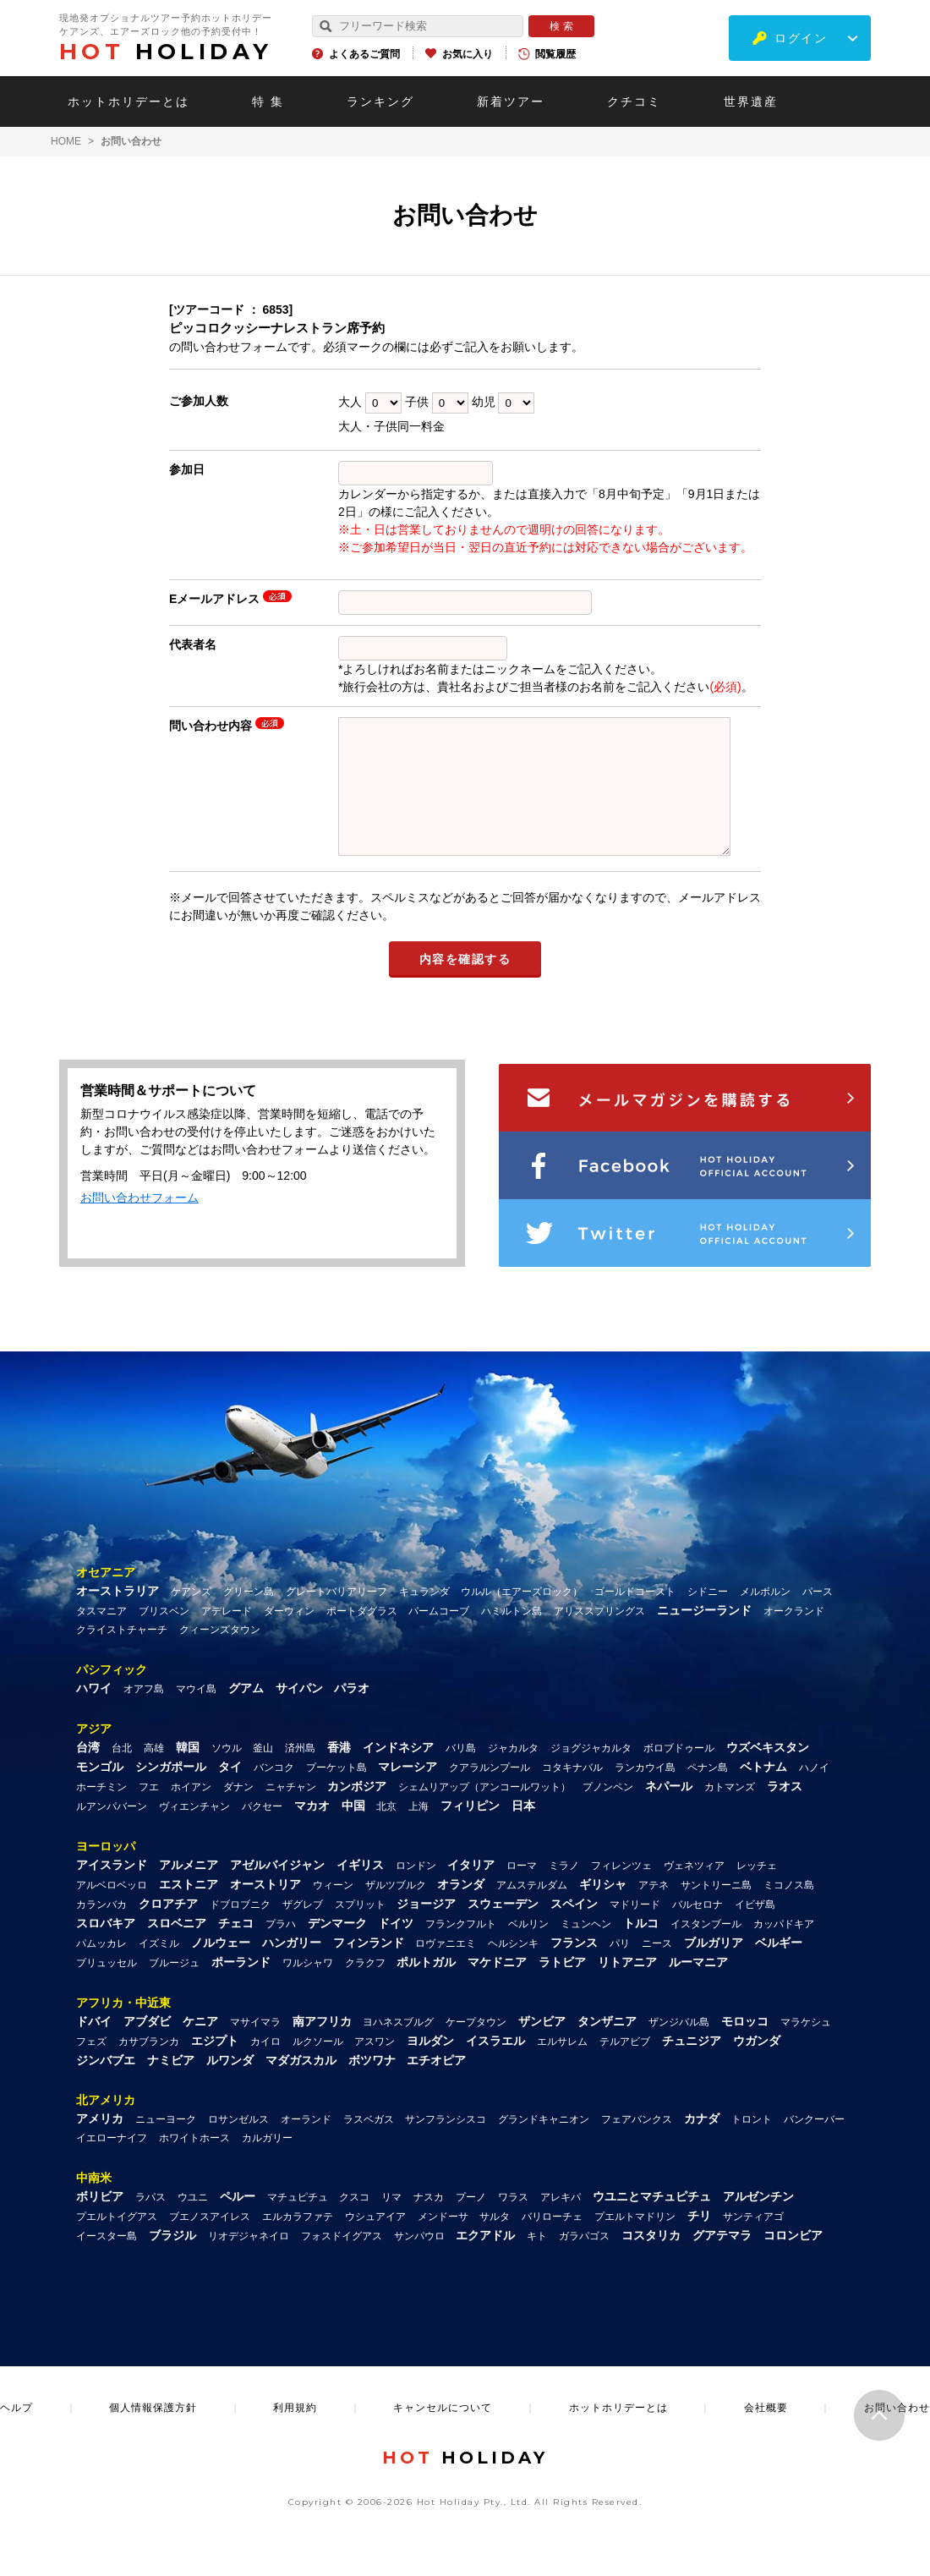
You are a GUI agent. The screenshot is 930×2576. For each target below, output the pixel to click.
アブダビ (147, 2046)
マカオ (312, 1831)
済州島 (300, 1773)
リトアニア (627, 1987)
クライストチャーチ (121, 1655)
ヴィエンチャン (194, 1832)
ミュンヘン (586, 1949)
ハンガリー (291, 1968)
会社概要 (766, 2433)
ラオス (784, 1811)
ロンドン (416, 1891)
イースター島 (106, 2261)
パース (817, 1617)
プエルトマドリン (635, 2242)
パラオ (351, 1713)
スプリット (360, 1930)
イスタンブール (705, 1949)
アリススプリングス (599, 1636)
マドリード (635, 1930)
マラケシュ (805, 2047)
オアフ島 (143, 1714)
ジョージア (426, 1929)
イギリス (360, 1890)
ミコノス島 (788, 1910)
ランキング (380, 101)
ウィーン (333, 1910)
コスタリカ (651, 2260)
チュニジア (691, 2066)
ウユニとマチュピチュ (652, 2221)
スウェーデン (503, 1929)
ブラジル (172, 2260)
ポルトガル (426, 1987)
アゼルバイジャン (277, 1890)
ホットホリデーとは (128, 101)
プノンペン (608, 1812)
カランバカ (101, 1930)
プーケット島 (336, 1793)
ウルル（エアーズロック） (522, 1617)
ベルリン (528, 1949)
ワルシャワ (307, 1988)
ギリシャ (602, 1909)
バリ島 (461, 1773)
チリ (699, 2241)
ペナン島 (707, 1793)
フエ (149, 1812)
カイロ (265, 2067)
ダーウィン (289, 1636)
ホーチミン (101, 1812)
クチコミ (634, 101)
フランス (574, 1968)
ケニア (200, 2046)
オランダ (460, 1909)
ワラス (513, 2222)
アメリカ (99, 2144)
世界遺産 (751, 101)
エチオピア (436, 2085)
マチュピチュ (297, 2222)
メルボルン (765, 1617)
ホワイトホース (194, 2163)
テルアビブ (624, 2067)
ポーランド (241, 1987)
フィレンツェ (621, 1891)
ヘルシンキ (513, 1969)
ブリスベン (164, 1636)
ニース (657, 1969)
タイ (230, 1792)
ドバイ (94, 2046)
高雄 (154, 1773)
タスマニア (101, 1636)
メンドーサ (443, 2242)
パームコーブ (438, 1636)
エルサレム (562, 2067)
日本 (523, 1831)
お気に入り (467, 54)
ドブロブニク (240, 1930)
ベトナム (763, 1792)
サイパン (299, 1713)
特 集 (268, 101)
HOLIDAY (165, 51)
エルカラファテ (297, 2242)
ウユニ (193, 2222)
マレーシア (407, 1792)
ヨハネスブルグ (398, 2047)
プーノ (471, 2222)
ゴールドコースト (635, 1617)
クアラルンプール (489, 1793)
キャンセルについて (442, 2433)
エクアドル (485, 2260)
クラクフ (365, 1988)
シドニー (707, 1617)
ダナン (238, 1812)
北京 (386, 1832)
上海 (418, 1832)
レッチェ (756, 1891)
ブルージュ (174, 1988)
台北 (122, 1773)
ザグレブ (302, 1930)
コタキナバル (572, 1793)
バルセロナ (697, 1930)
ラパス (150, 2222)
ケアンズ (191, 1617)
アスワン (374, 2067)
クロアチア (168, 1929)
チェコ (236, 1948)
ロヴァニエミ (445, 1969)
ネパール (668, 1811)
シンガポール (170, 1792)
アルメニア (188, 1890)
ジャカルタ (513, 1773)
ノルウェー (220, 1968)
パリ (620, 1969)
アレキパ (560, 2222)
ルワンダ (230, 2085)
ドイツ (395, 1948)
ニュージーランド (704, 1635)
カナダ (701, 2144)
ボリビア (99, 2221)
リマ (391, 2222)
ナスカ (428, 2222)
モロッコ (745, 2046)
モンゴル (99, 1792)
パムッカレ (101, 1969)
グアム (246, 1713)
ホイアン (191, 1812)
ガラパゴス (584, 2261)
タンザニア (607, 2046)
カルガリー (267, 2163)
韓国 (188, 1772)
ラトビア (562, 1987)
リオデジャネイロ (248, 2261)
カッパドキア (783, 1949)
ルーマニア (698, 1987)
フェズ (91, 2067)
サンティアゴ (753, 2242)
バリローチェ (552, 2242)
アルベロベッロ (111, 1910)
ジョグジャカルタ (591, 1773)
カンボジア (356, 1811)
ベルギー (778, 1968)
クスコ (354, 2222)
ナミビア (170, 2085)
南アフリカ (322, 2046)
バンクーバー (814, 2145)
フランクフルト (460, 1949)
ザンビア (542, 2046)
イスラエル (495, 2066)
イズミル (159, 1969)
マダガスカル (300, 2085)
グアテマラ (722, 2260)
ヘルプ (16, 2433)
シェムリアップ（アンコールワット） (484, 1812)
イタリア (471, 1890)
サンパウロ (419, 2261)
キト (537, 2261)
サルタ (494, 2242)
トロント (751, 2145)
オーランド (306, 2145)
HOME (66, 141)
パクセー (262, 1832)
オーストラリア (117, 1616)
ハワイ (94, 1713)
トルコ (641, 1948)
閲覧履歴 (555, 54)
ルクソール (318, 2067)
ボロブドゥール (678, 1773)
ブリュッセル (106, 1988)
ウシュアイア (375, 2242)
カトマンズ (729, 1812)
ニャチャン (290, 1812)
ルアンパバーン (111, 1832)
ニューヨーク (165, 2145)
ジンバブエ (105, 2085)
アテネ (653, 1910)
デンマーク (337, 1948)
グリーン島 (248, 1617)
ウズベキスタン (767, 1772)
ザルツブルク (395, 1910)
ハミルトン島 (511, 1636)
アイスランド (111, 1890)
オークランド (793, 1636)
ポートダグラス (361, 1636)
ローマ (521, 1891)
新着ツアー (510, 101)
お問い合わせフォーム (139, 1223)
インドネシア (398, 1772)
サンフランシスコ (445, 2145)
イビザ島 (755, 1930)
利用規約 (295, 2433)
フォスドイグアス (341, 2261)
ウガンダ (756, 2066)
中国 (353, 1831)
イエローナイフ (111, 2163)
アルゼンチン (758, 2221)
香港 (339, 1772)
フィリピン (470, 1831)
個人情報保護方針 (153, 2433)
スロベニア (176, 1948)
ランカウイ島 (645, 1793)
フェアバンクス (636, 2145)
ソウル (226, 1773)
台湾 (88, 1772)
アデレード (226, 1636)
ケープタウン (476, 2047)
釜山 (263, 1773)
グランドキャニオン (543, 2145)
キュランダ (424, 1617)
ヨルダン (430, 2066)
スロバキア (105, 1948)
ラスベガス (368, 2145)
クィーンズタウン (219, 1655)
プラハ (280, 1949)
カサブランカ (148, 2067)
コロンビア (793, 2260)
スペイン (574, 1929)
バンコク (274, 1793)
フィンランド (368, 1968)
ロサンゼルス (238, 2145)
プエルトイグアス (116, 2242)
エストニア (188, 1909)
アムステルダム (531, 1910)
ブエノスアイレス (209, 2242)
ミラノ (564, 1891)
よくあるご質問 (364, 54)
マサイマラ (255, 2047)
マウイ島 (196, 1714)
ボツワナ (372, 2085)
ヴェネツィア (694, 1891)
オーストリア (265, 1909)
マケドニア (497, 1987)
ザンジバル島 (678, 2047)
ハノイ (814, 1793)
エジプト (214, 2066)
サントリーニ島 (716, 1910)
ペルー (237, 2221)
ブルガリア (713, 1968)
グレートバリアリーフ (336, 1617)
